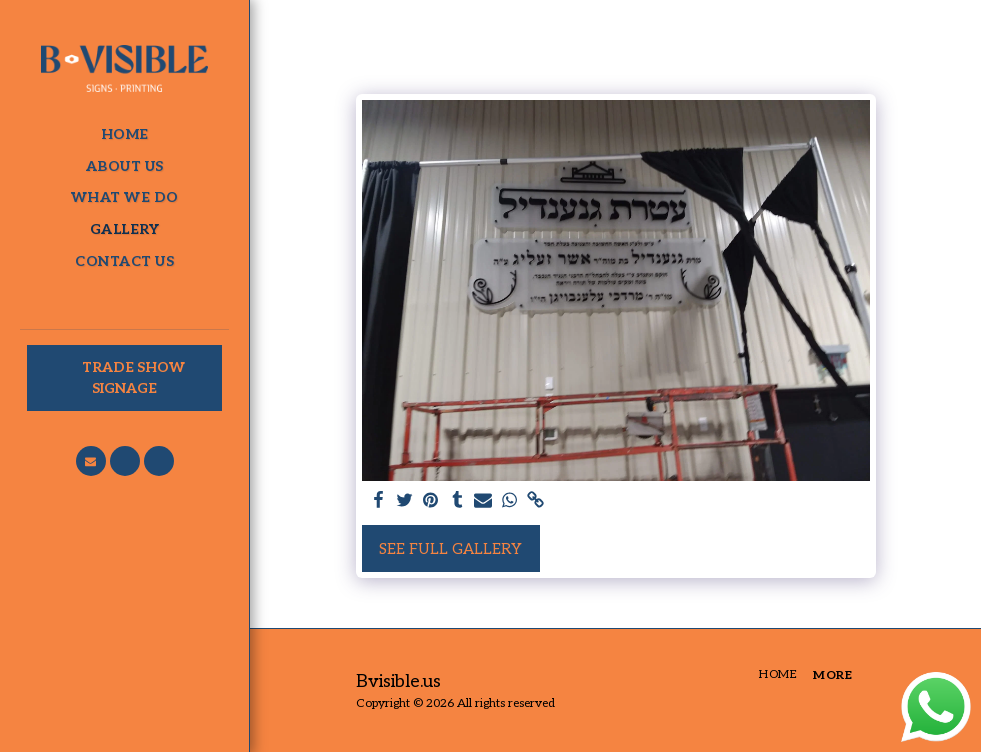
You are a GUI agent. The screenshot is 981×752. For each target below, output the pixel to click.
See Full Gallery (450, 549)
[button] (91, 461)
